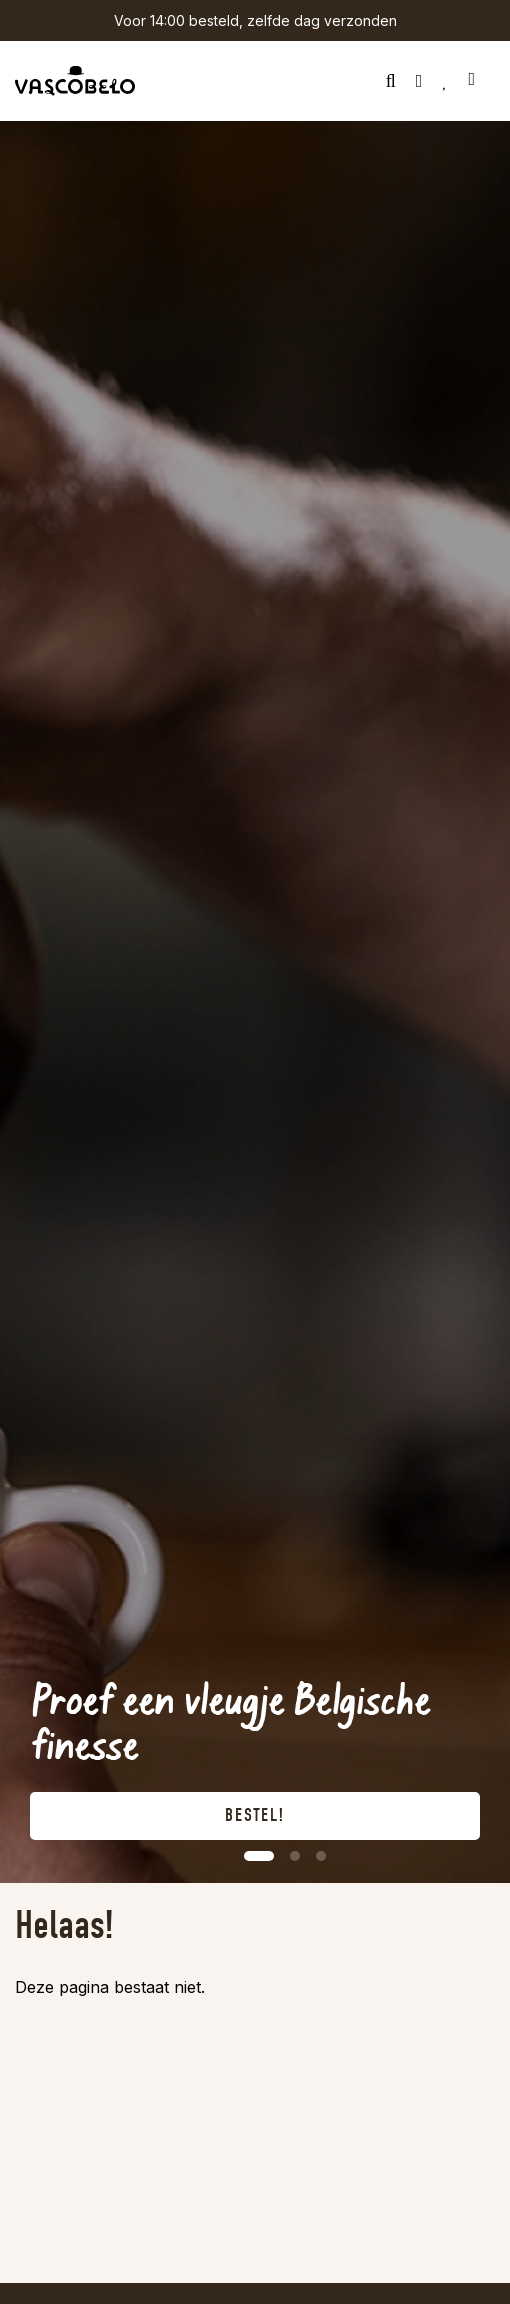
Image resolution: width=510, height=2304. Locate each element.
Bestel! (255, 1815)
